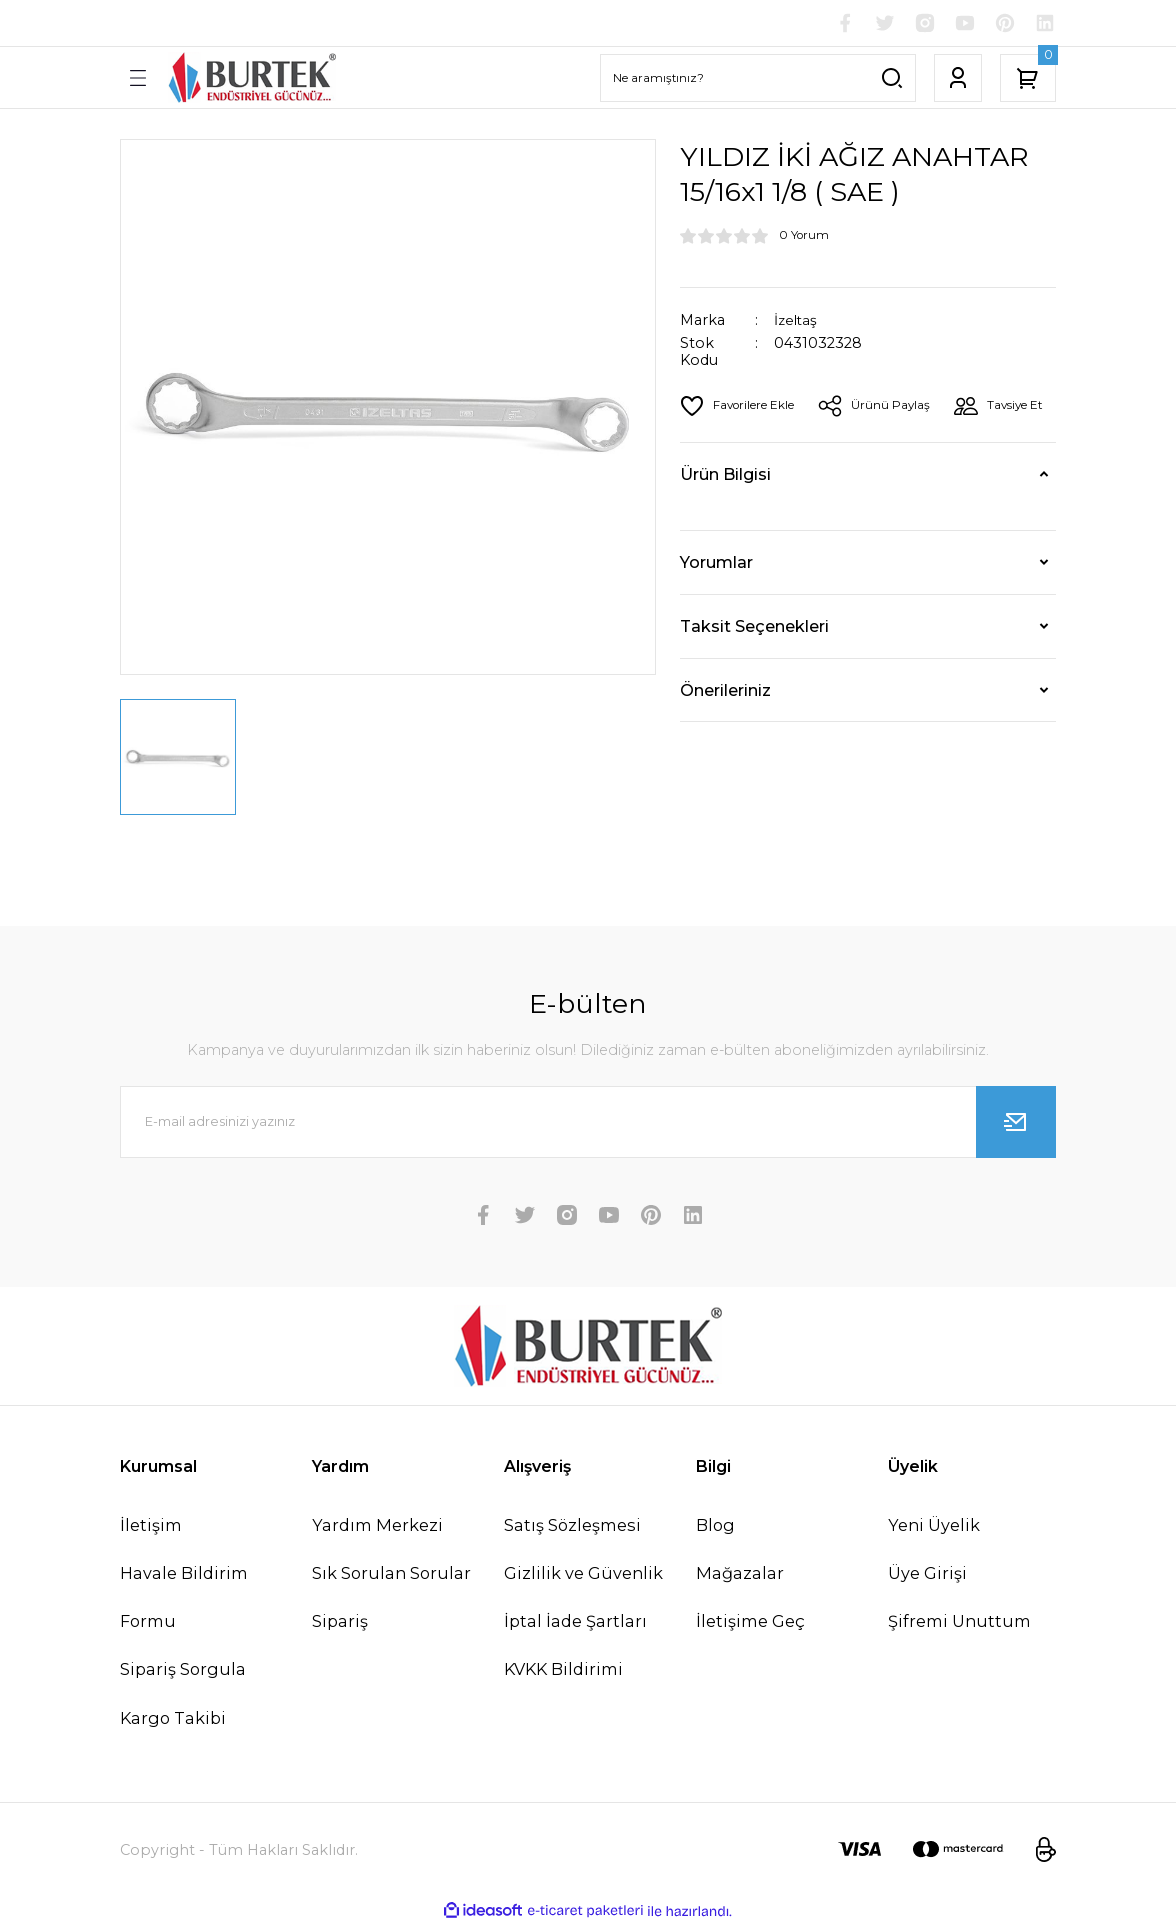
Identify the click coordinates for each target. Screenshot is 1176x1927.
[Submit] (1016, 1124)
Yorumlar (716, 612)
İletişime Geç (750, 1623)
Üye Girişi (927, 1575)
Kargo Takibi (173, 1720)
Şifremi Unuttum (959, 1623)
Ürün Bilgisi (725, 524)
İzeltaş (797, 322)
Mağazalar (740, 1575)
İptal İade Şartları (575, 1623)
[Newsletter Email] (588, 1124)
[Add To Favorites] (740, 408)
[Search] (758, 80)
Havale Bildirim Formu (184, 1599)
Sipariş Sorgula (183, 1671)
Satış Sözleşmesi (572, 1527)
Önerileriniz (725, 740)
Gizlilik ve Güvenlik (583, 1575)
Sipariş (340, 1623)
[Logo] (252, 79)
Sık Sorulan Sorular (391, 1575)
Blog (715, 1527)
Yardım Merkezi (377, 1527)
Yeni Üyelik (934, 1527)
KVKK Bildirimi (563, 1671)
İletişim (151, 1527)
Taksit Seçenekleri (754, 676)
